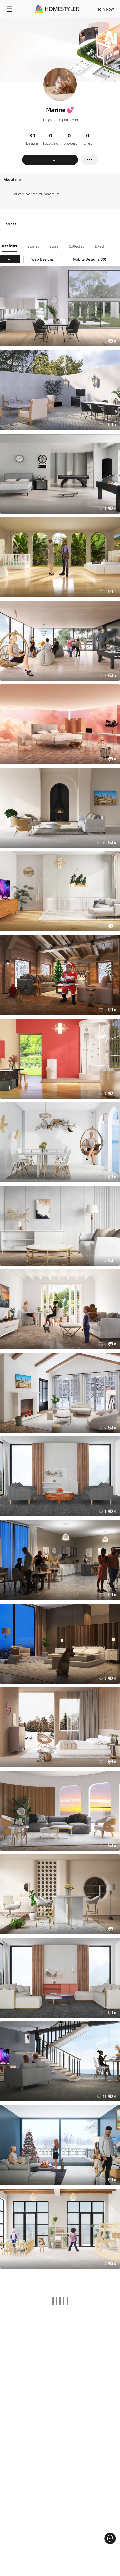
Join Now (106, 9)
